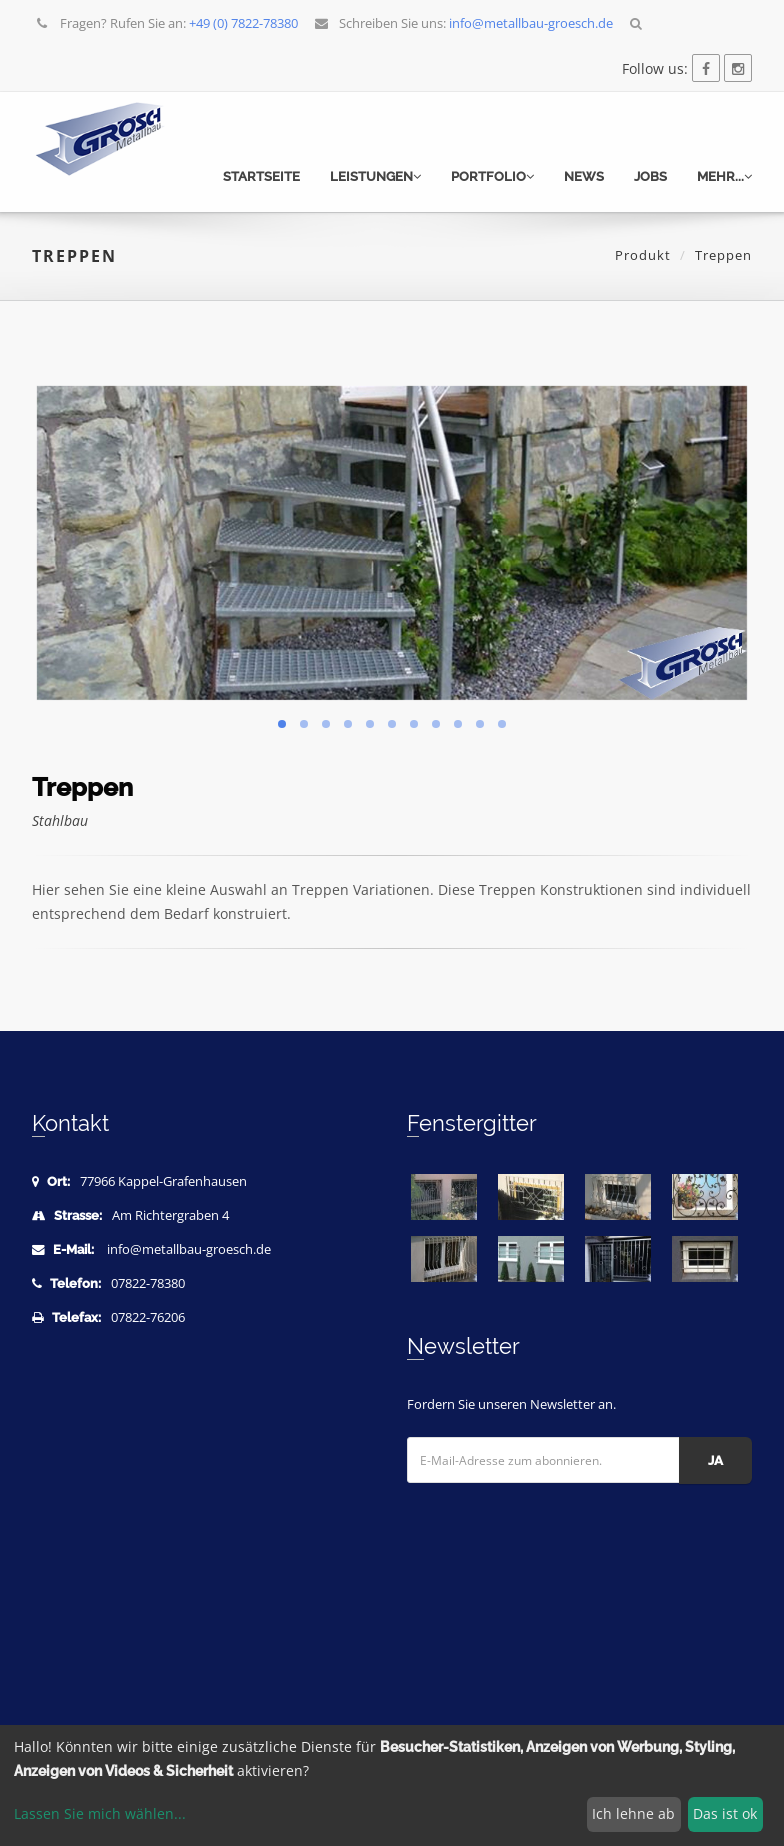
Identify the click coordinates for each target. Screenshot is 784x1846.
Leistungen (375, 176)
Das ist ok (725, 1813)
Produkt (643, 255)
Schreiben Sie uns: (463, 23)
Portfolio (492, 176)
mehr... (724, 176)
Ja (715, 1460)
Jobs (650, 176)
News (584, 176)
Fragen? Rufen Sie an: (166, 23)
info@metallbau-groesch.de (189, 1249)
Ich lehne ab (633, 1813)
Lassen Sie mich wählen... (100, 1813)
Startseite (261, 176)
